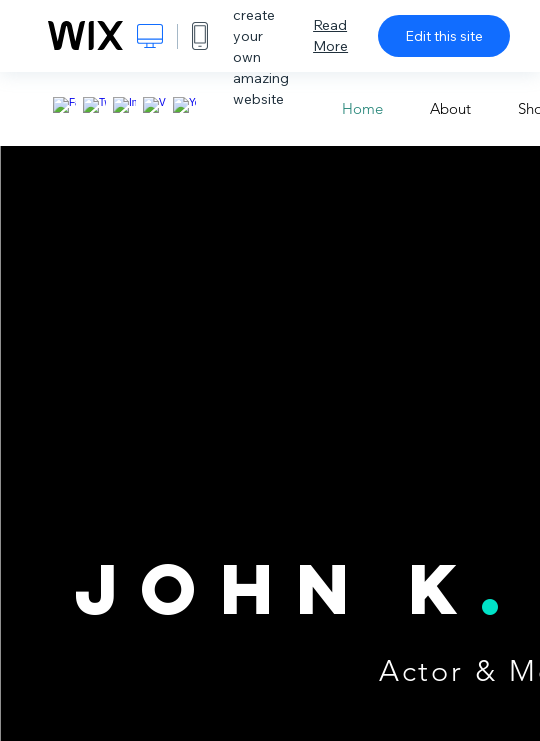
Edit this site (444, 36)
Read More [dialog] (330, 35)
